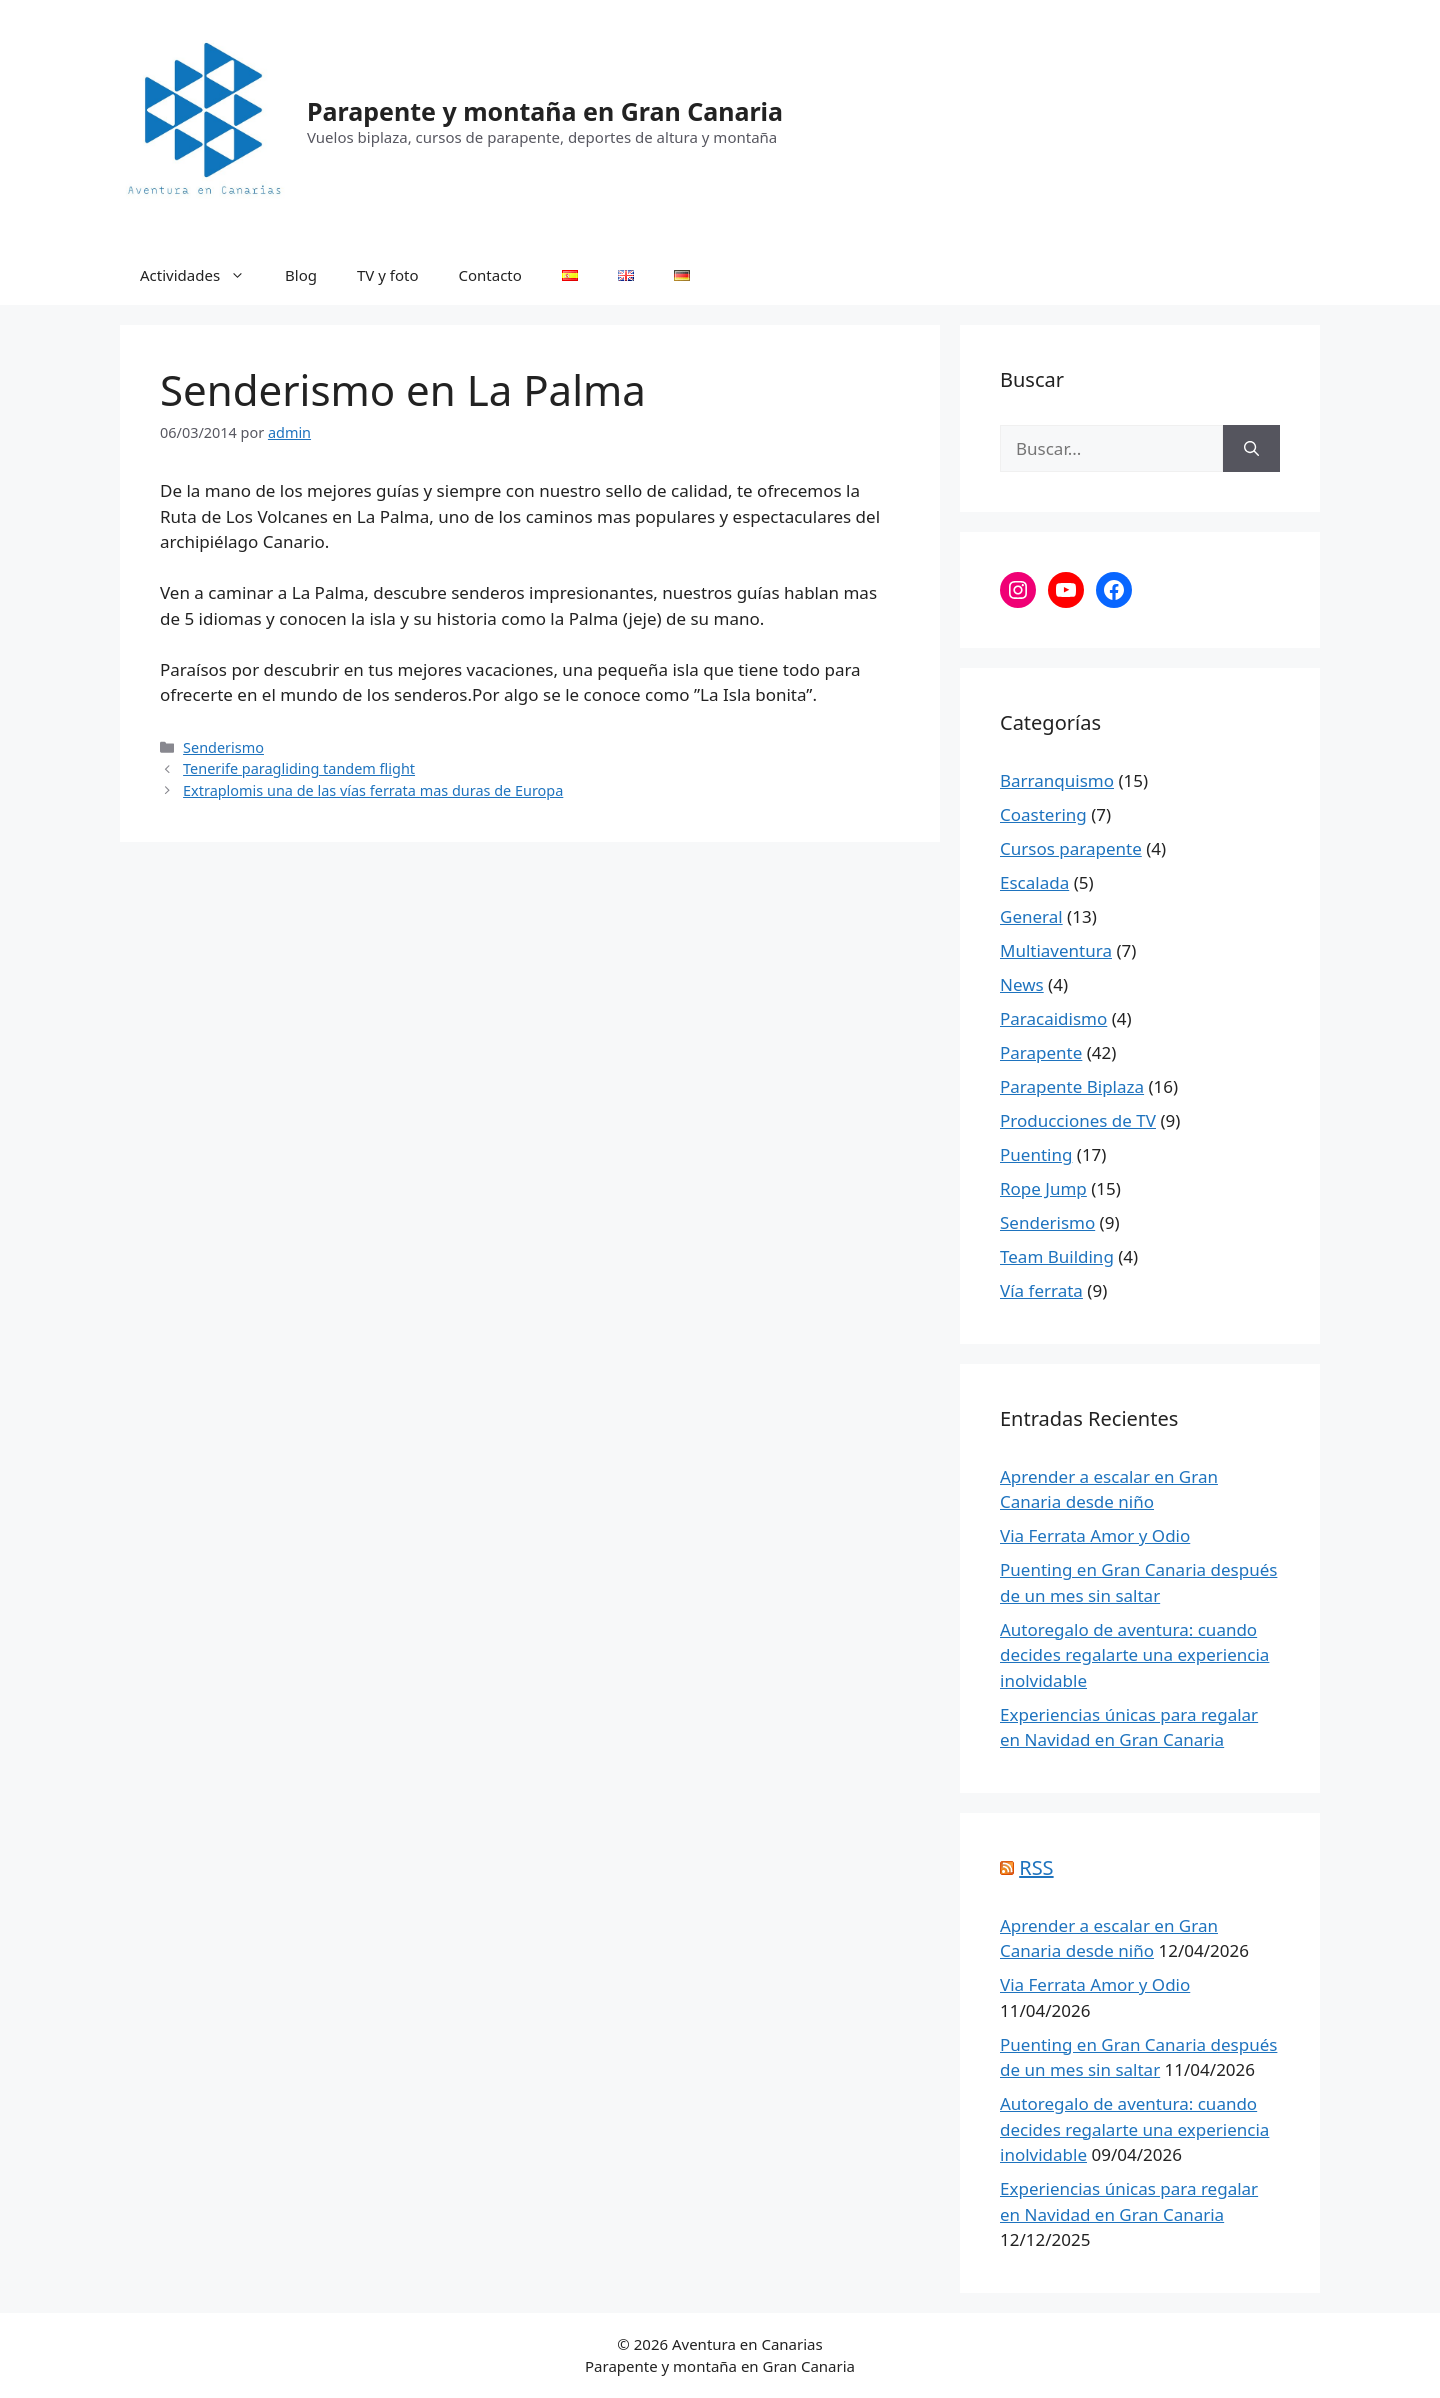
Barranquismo (1057, 780)
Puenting (1036, 1154)
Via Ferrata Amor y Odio (1095, 1535)
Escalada (1034, 882)
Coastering (1043, 814)
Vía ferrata (1041, 1290)
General (1031, 916)
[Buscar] (1251, 449)
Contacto (490, 275)
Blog (301, 275)
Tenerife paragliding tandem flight (299, 768)
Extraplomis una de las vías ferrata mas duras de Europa (373, 790)
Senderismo (223, 747)
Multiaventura (1056, 950)
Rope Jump (1043, 1188)
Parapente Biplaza (1072, 1086)
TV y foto (388, 275)
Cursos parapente (1071, 848)
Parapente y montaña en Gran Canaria (545, 111)
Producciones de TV (1078, 1120)
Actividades (202, 275)
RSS (1036, 1867)
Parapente (1041, 1052)
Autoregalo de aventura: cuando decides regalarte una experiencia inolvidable (1134, 1655)
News (1022, 984)
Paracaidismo (1053, 1018)
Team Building (1057, 1256)
